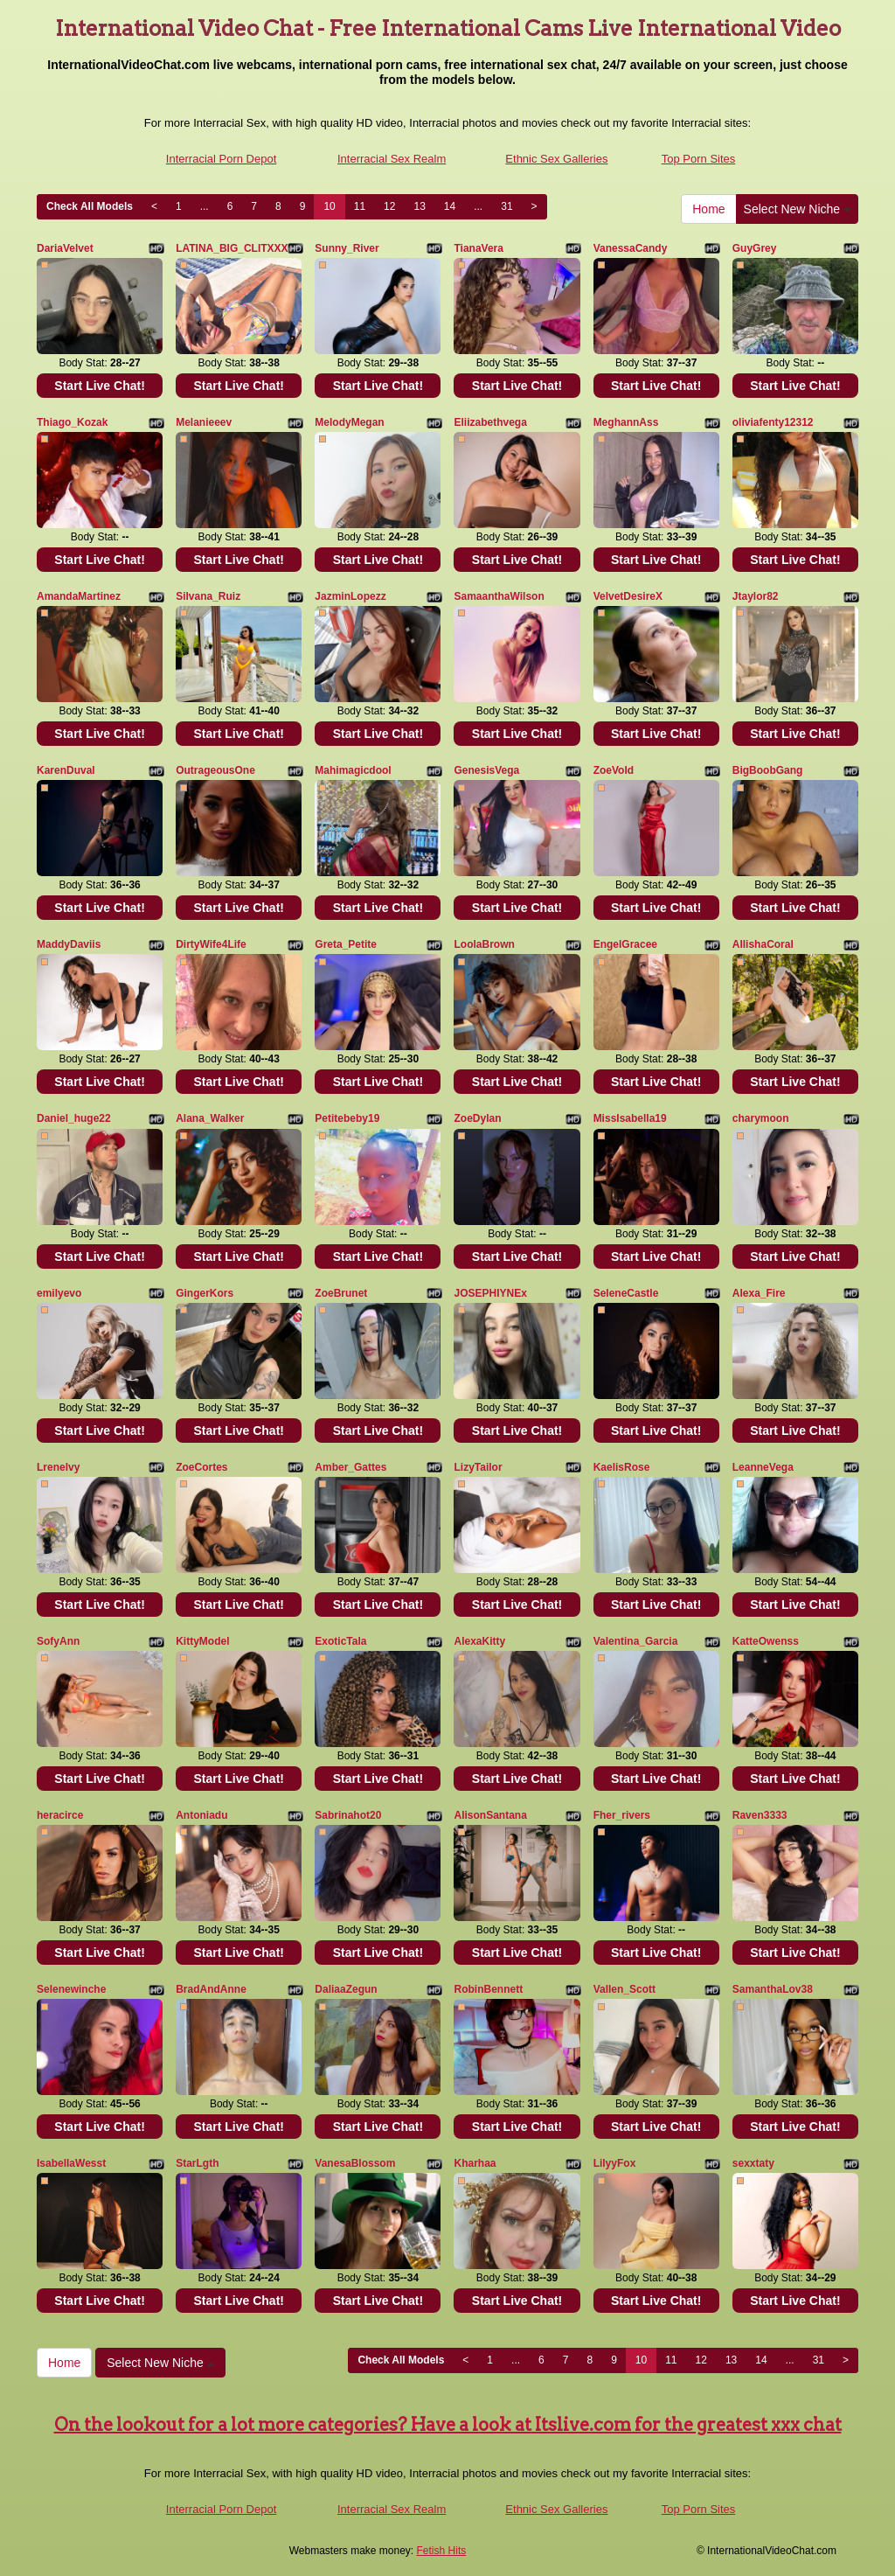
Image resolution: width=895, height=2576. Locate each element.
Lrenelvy (58, 1467)
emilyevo (59, 1293)
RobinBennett (488, 1989)
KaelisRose (621, 1467)
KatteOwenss (765, 1641)
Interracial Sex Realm (391, 158)
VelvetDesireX (628, 596)
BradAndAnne (211, 1989)
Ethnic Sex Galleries (556, 158)
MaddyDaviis (69, 944)
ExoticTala (340, 1641)
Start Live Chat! (99, 386)
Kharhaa (475, 2163)
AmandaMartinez (79, 596)
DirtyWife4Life (211, 944)
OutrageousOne (215, 770)
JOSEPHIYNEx (490, 1293)
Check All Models (89, 206)
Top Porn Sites (699, 158)
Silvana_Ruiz (208, 596)
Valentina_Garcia (635, 1641)
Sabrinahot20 (348, 1815)
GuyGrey (754, 248)
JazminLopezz (350, 596)
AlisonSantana (490, 1815)
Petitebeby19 (347, 1118)
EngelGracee (625, 944)
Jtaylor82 (755, 596)
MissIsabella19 (630, 1118)
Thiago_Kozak (72, 422)
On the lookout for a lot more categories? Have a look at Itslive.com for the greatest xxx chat (448, 2424)
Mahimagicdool (353, 770)
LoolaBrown (484, 944)
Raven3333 (759, 1815)
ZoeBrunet (341, 1293)
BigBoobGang (767, 770)
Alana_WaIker (210, 1118)
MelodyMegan (349, 422)
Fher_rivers (621, 1815)
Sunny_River (346, 248)
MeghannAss (626, 422)
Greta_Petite (346, 944)
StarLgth (197, 2163)
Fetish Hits (442, 2551)
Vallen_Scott (624, 1989)
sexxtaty (753, 2163)
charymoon (760, 1118)
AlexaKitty (479, 1641)
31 (506, 206)
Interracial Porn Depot (221, 158)
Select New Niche (797, 209)
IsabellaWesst (71, 2163)
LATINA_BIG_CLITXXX (232, 248)
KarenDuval (66, 770)
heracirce (60, 1815)
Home (708, 209)
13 (419, 206)
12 (389, 206)
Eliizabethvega (490, 422)
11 (359, 206)
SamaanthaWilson (499, 596)
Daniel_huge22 (74, 1118)
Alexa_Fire (759, 1293)
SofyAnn (58, 1641)
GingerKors (204, 1293)
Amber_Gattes (350, 1467)
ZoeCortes (201, 1467)
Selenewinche (71, 1989)
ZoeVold (613, 770)
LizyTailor (478, 1467)
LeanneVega (763, 1467)
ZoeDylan (477, 1118)
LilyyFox (614, 2163)
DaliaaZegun (346, 1989)
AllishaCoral (763, 944)
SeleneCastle (626, 1293)
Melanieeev (204, 422)
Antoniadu (201, 1815)
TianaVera (478, 248)
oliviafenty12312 (773, 422)
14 (449, 206)
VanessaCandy (630, 248)
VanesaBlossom (355, 2163)
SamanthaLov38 (772, 1989)
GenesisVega (486, 770)
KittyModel (202, 1641)
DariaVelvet (65, 248)
